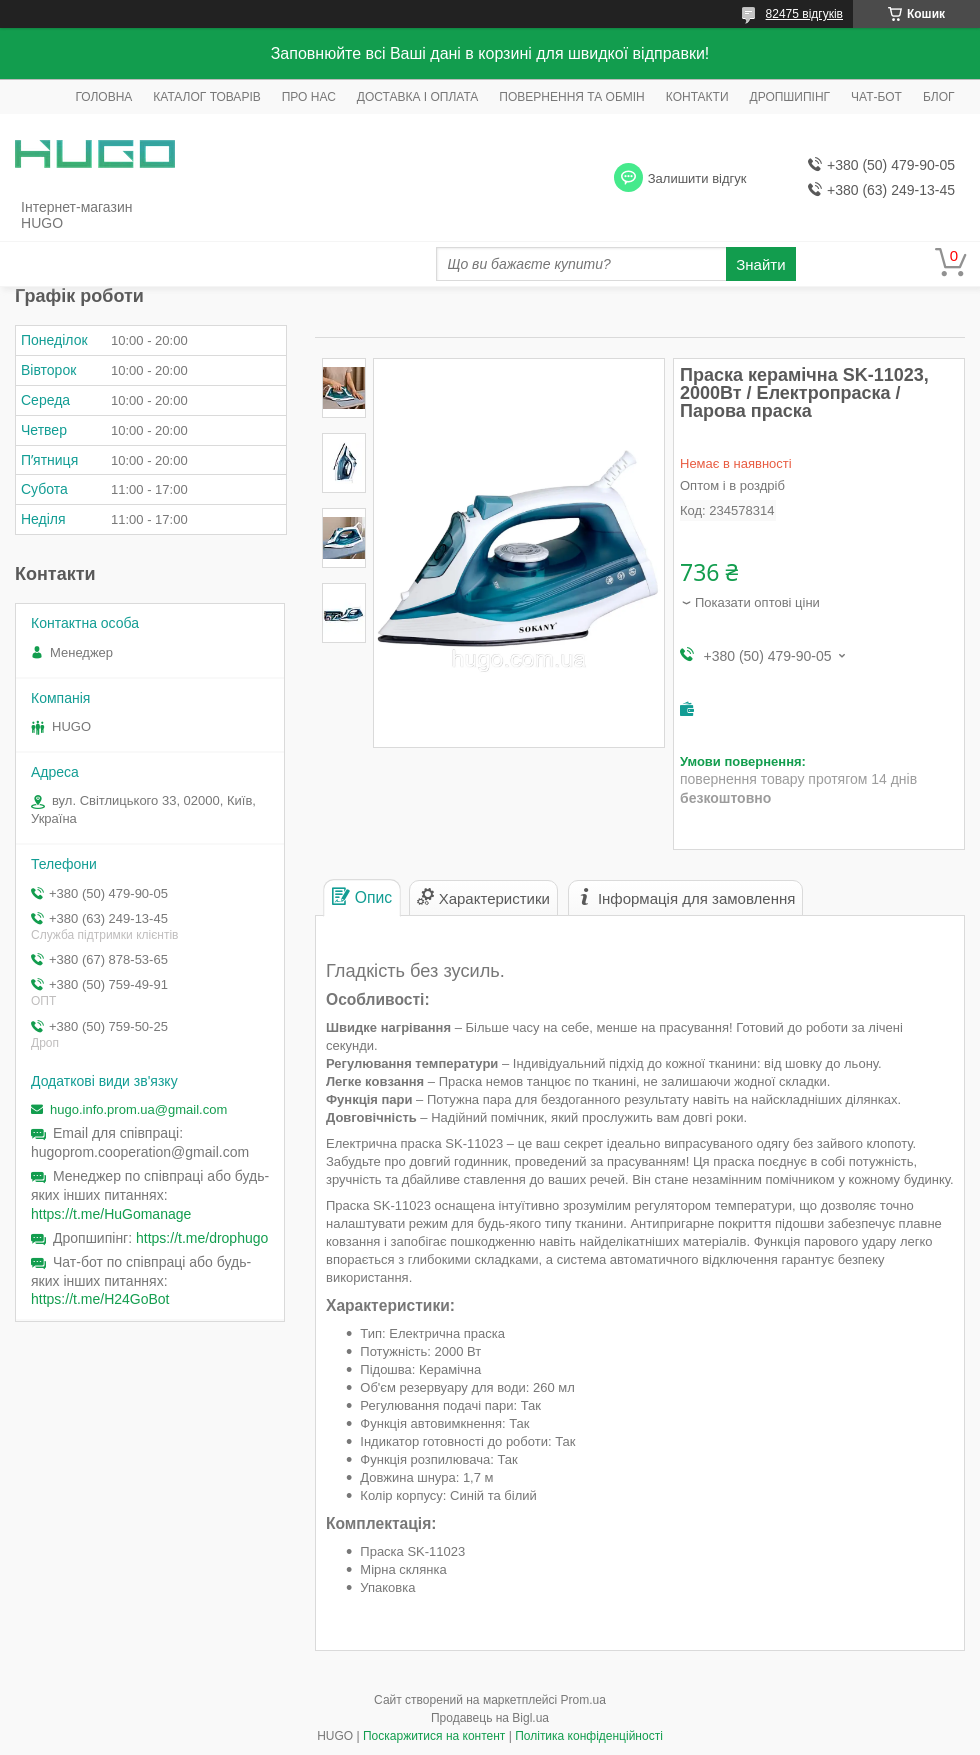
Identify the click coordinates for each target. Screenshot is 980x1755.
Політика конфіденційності (589, 1736)
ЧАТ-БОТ (876, 97)
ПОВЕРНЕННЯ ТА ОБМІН (571, 97)
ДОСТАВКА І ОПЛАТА (418, 97)
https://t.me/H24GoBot (100, 1299)
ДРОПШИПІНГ (790, 97)
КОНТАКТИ (697, 97)
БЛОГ (939, 97)
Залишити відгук (697, 178)
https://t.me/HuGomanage (111, 1214)
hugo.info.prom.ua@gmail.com (138, 1109)
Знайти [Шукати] (760, 264)
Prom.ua (583, 1700)
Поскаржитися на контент (434, 1736)
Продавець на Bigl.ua (490, 1718)
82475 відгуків (804, 14)
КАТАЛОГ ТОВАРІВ (206, 97)
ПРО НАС (309, 97)
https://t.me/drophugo (202, 1238)
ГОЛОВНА (103, 97)
